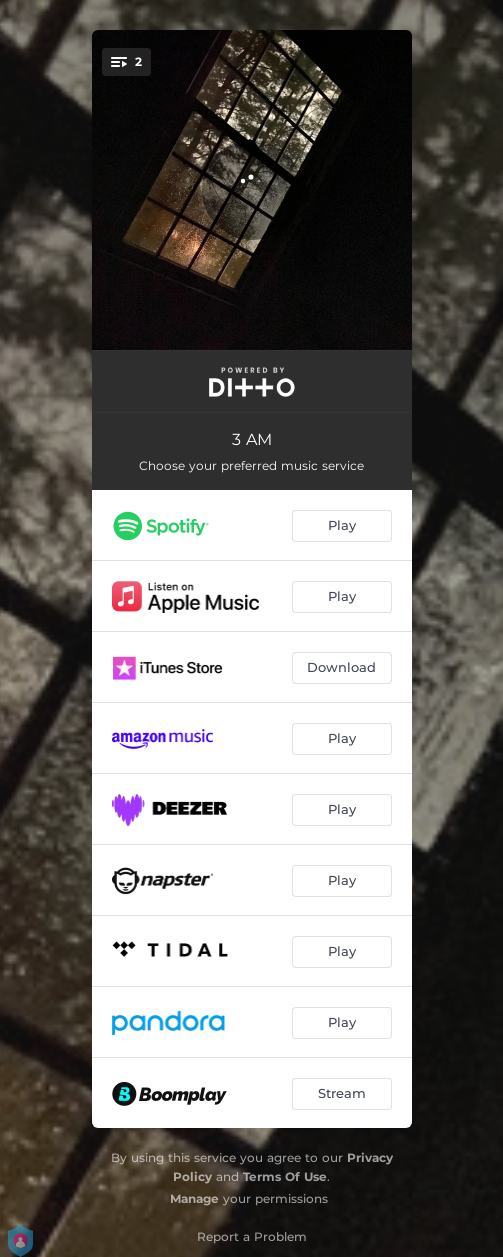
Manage (194, 1198)
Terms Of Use (285, 1176)
